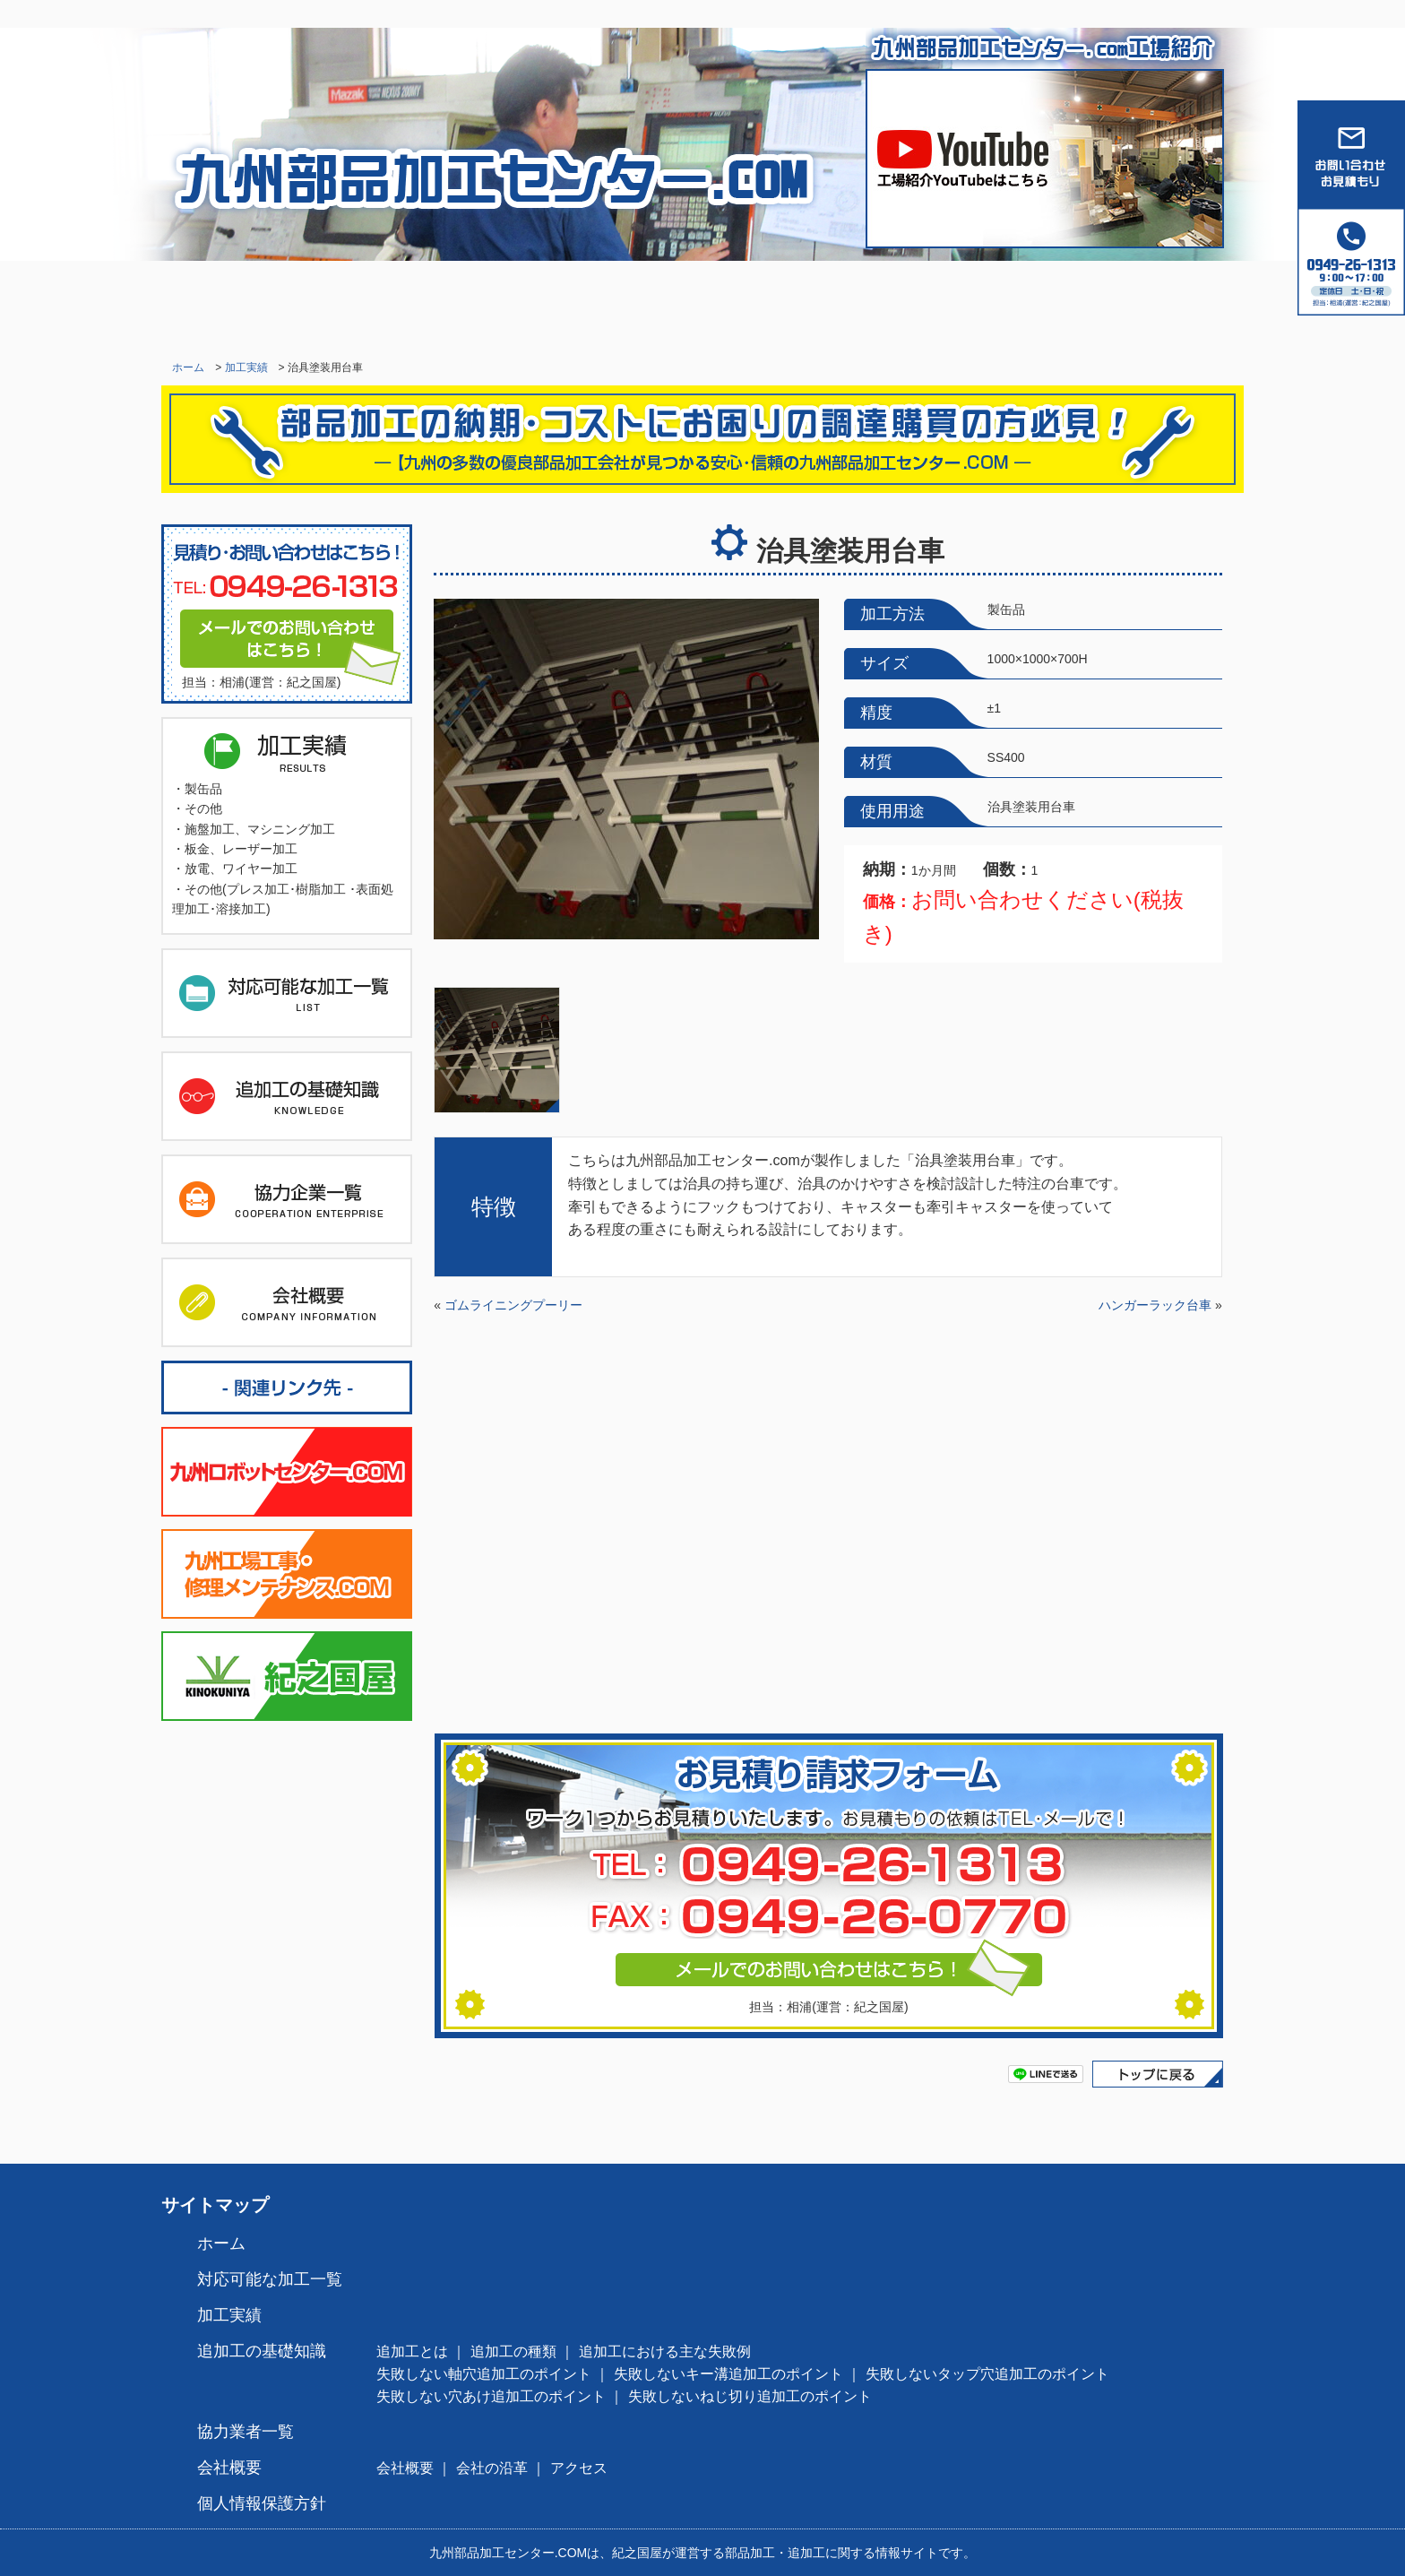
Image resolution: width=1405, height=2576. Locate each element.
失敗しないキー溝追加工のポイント (728, 2374)
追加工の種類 (513, 2351)
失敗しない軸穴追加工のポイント (483, 2374)
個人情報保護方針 (261, 2503)
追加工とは (412, 2351)
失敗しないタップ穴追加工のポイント (987, 2374)
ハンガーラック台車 (1155, 1305)
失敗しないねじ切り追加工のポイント (750, 2396)
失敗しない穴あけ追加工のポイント (491, 2396)
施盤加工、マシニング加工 (260, 829)
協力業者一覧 (971, 305)
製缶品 (203, 789)
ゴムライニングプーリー (513, 1305)
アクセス (579, 2468)
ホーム (254, 305)
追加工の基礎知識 (792, 305)
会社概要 (1150, 305)
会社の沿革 (492, 2468)
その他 (203, 808)
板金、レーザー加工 (241, 849)
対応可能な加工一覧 (433, 305)
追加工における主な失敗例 (665, 2351)
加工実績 (612, 305)
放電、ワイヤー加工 (241, 868)
